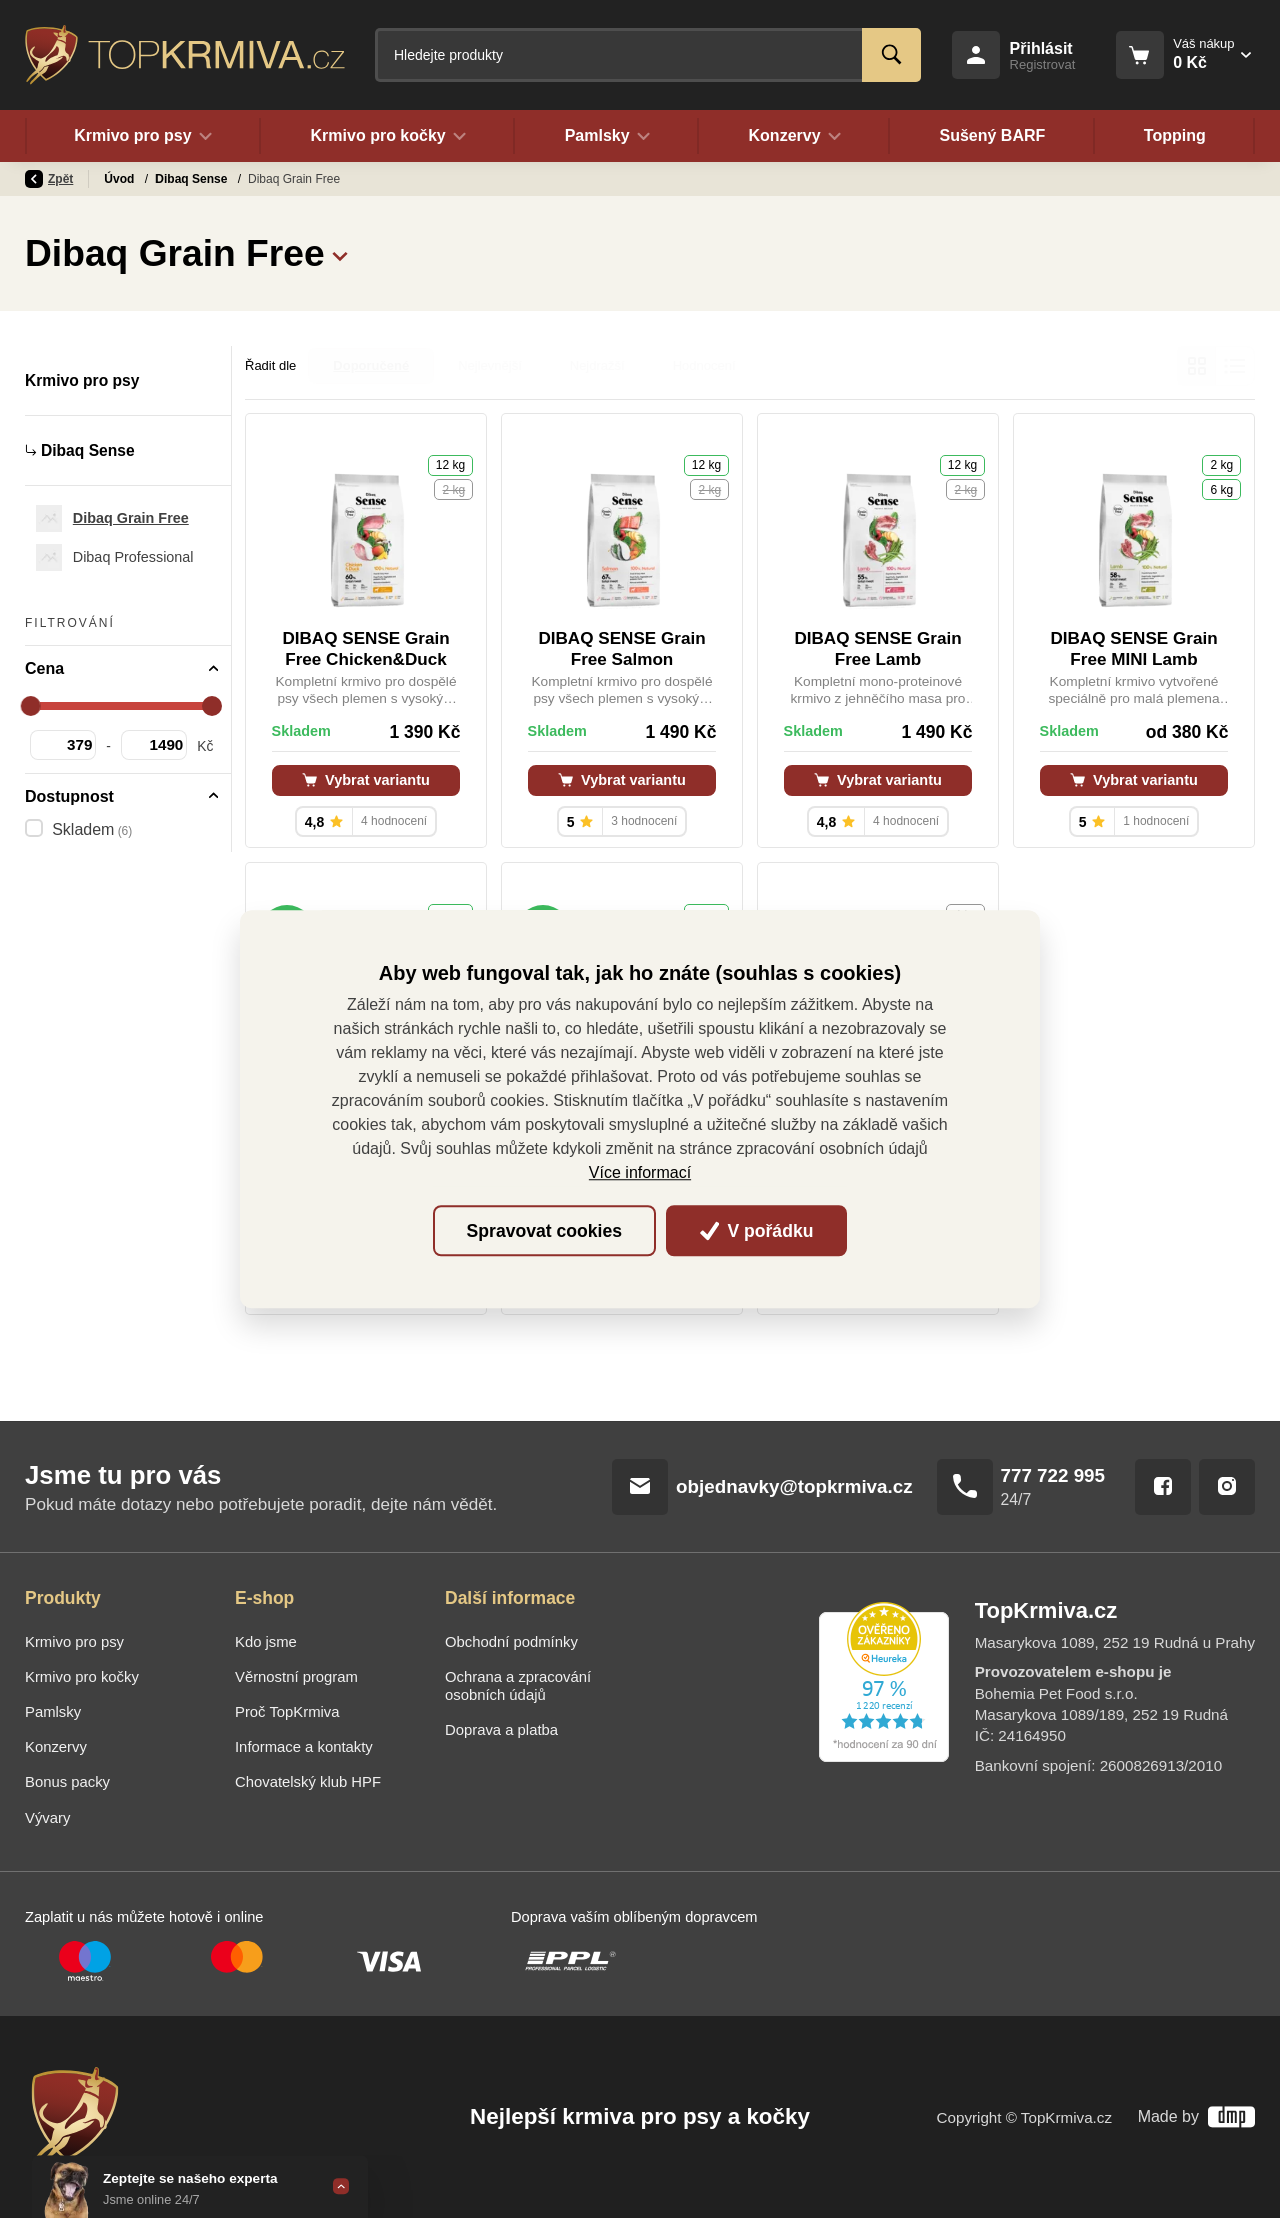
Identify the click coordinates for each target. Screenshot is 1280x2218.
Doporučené (371, 365)
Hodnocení (704, 365)
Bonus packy (67, 1782)
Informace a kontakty (304, 1747)
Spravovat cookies (544, 1231)
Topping (1175, 136)
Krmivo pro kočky (82, 1677)
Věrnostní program (296, 1677)
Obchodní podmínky (511, 1642)
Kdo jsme (266, 1642)
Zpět (49, 179)
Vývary (47, 1818)
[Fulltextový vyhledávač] (648, 55)
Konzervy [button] (794, 136)
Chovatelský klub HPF (308, 1782)
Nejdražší (597, 365)
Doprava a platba (501, 1730)
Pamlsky (53, 1712)
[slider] (31, 706)
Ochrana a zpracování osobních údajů (518, 1686)
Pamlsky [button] (607, 136)
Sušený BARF (992, 136)
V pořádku (757, 1231)
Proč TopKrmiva (287, 1712)
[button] (340, 253)
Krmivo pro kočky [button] (388, 136)
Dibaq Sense (301, 179)
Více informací (640, 1172)
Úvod (120, 179)
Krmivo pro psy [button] (143, 136)
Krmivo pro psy (200, 179)
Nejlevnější (490, 365)
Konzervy (56, 1747)
